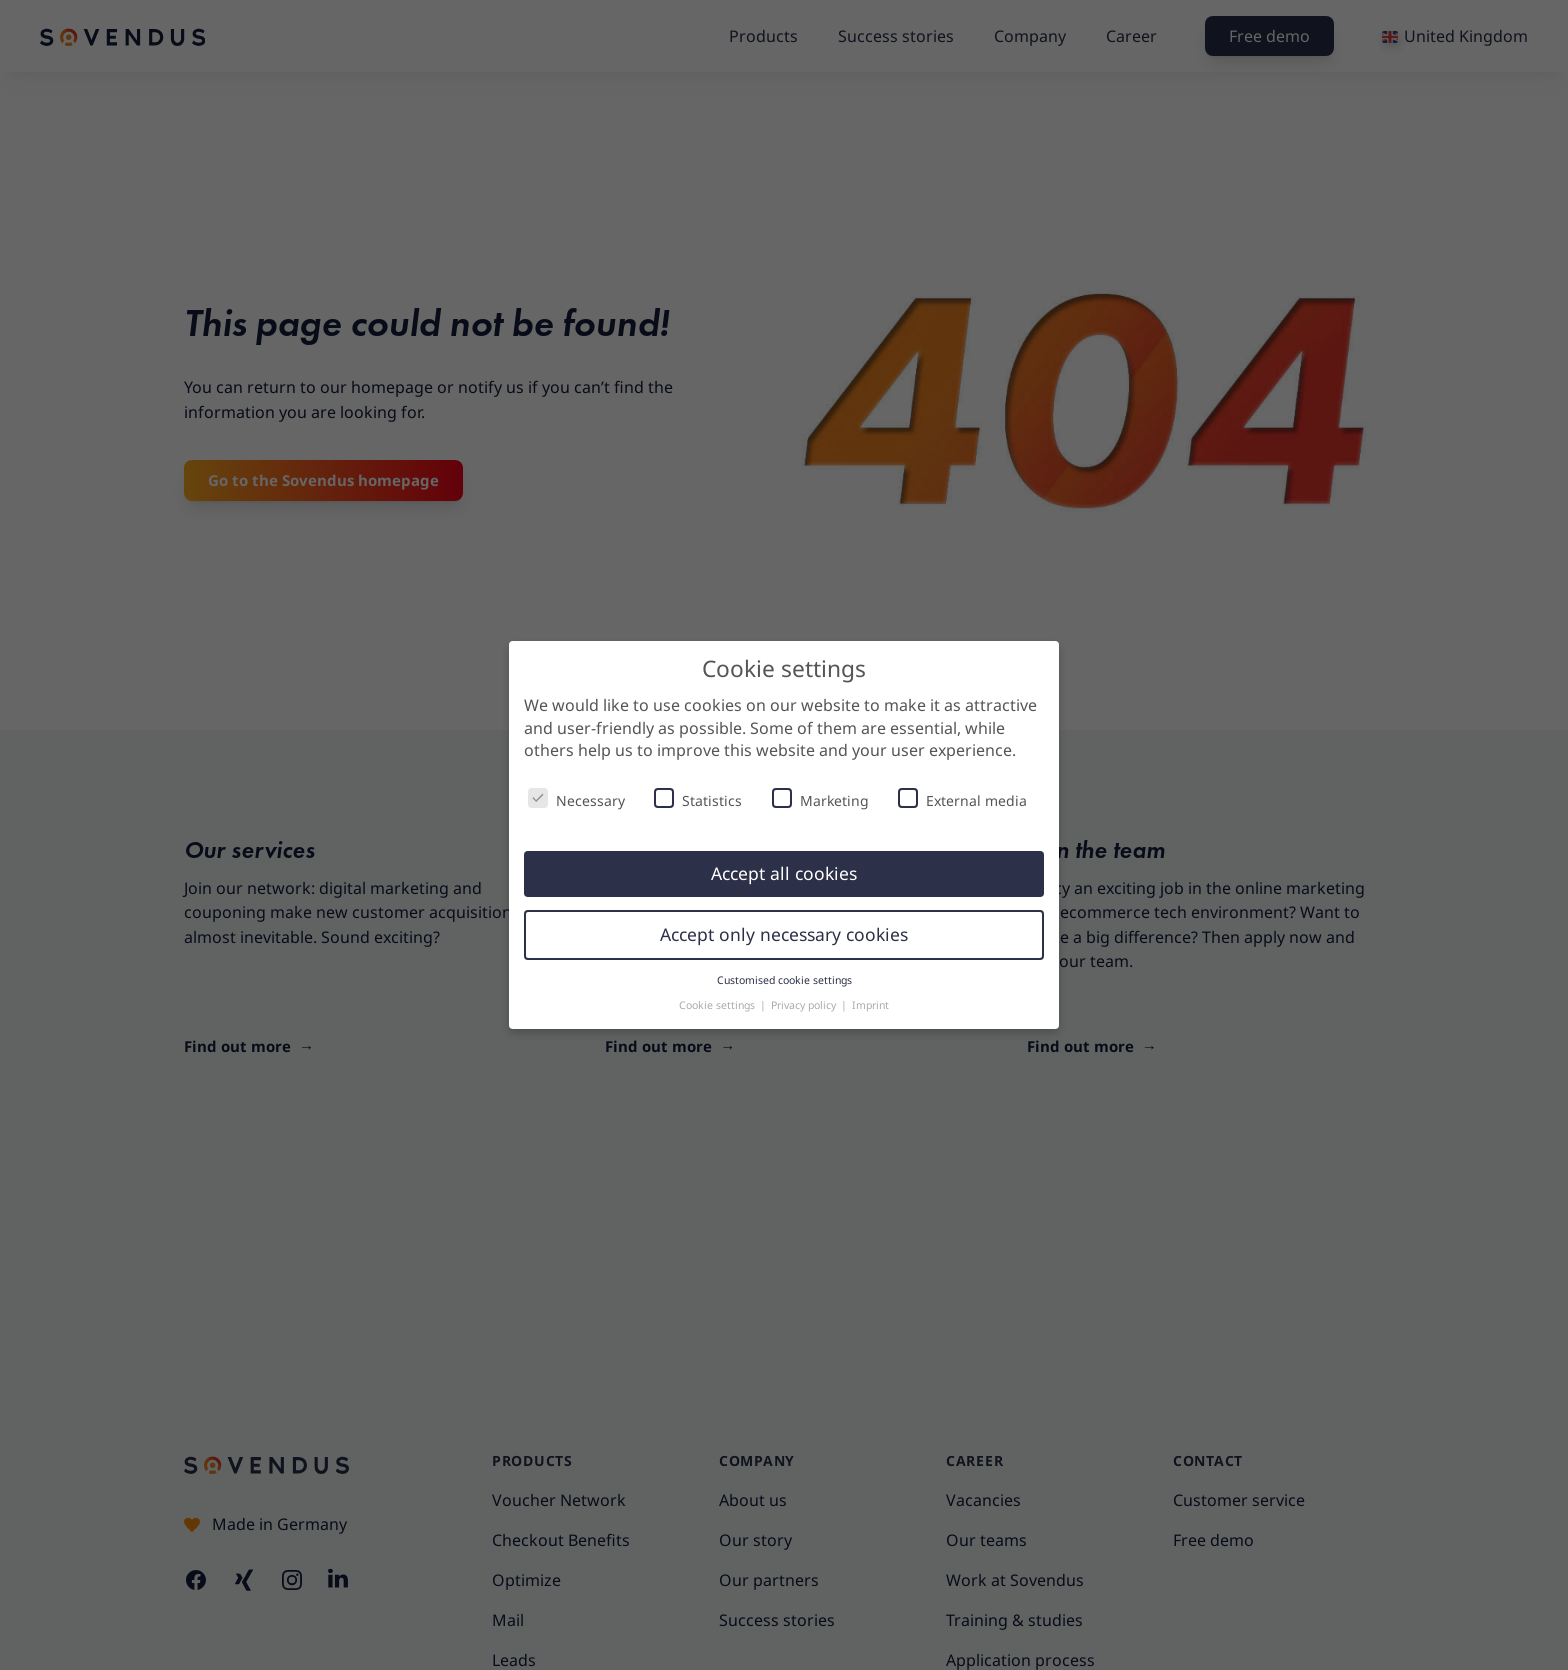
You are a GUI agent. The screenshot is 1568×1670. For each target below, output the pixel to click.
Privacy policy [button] (805, 1005)
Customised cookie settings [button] (784, 980)
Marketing (820, 799)
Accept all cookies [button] (784, 873)
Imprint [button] (870, 1005)
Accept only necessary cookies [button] (784, 934)
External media (962, 799)
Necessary (576, 799)
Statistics (698, 799)
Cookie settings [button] (718, 1005)
